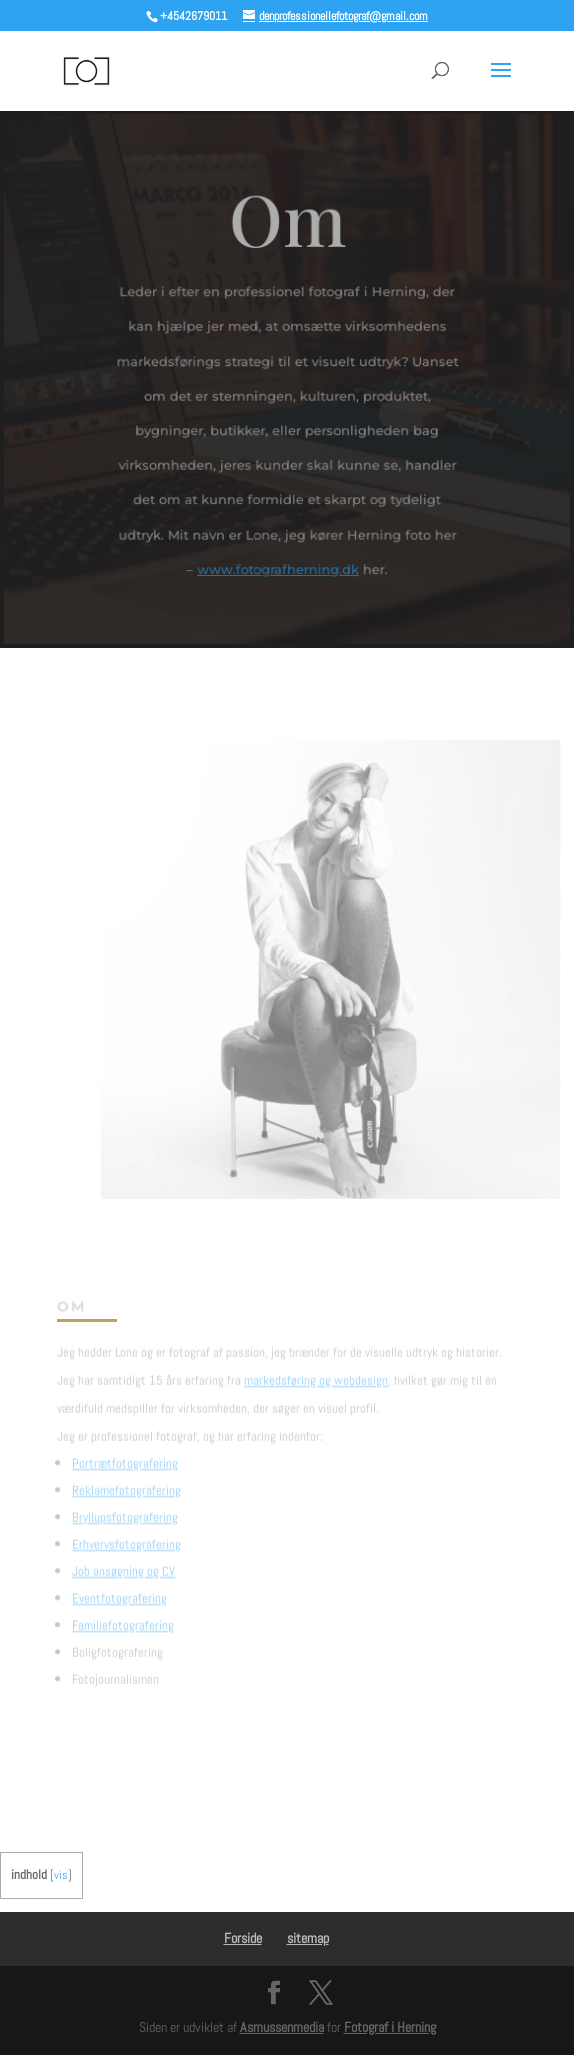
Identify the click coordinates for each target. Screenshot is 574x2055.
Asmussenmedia (282, 2027)
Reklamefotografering (126, 1481)
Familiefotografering (123, 1616)
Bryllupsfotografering (125, 1508)
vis (61, 1875)
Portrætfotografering (125, 1454)
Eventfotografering (119, 1589)
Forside (243, 1938)
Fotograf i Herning (390, 2027)
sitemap (308, 1938)
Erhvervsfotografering (126, 1535)
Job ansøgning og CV (123, 1562)
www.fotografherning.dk (278, 567)
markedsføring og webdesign (316, 1371)
